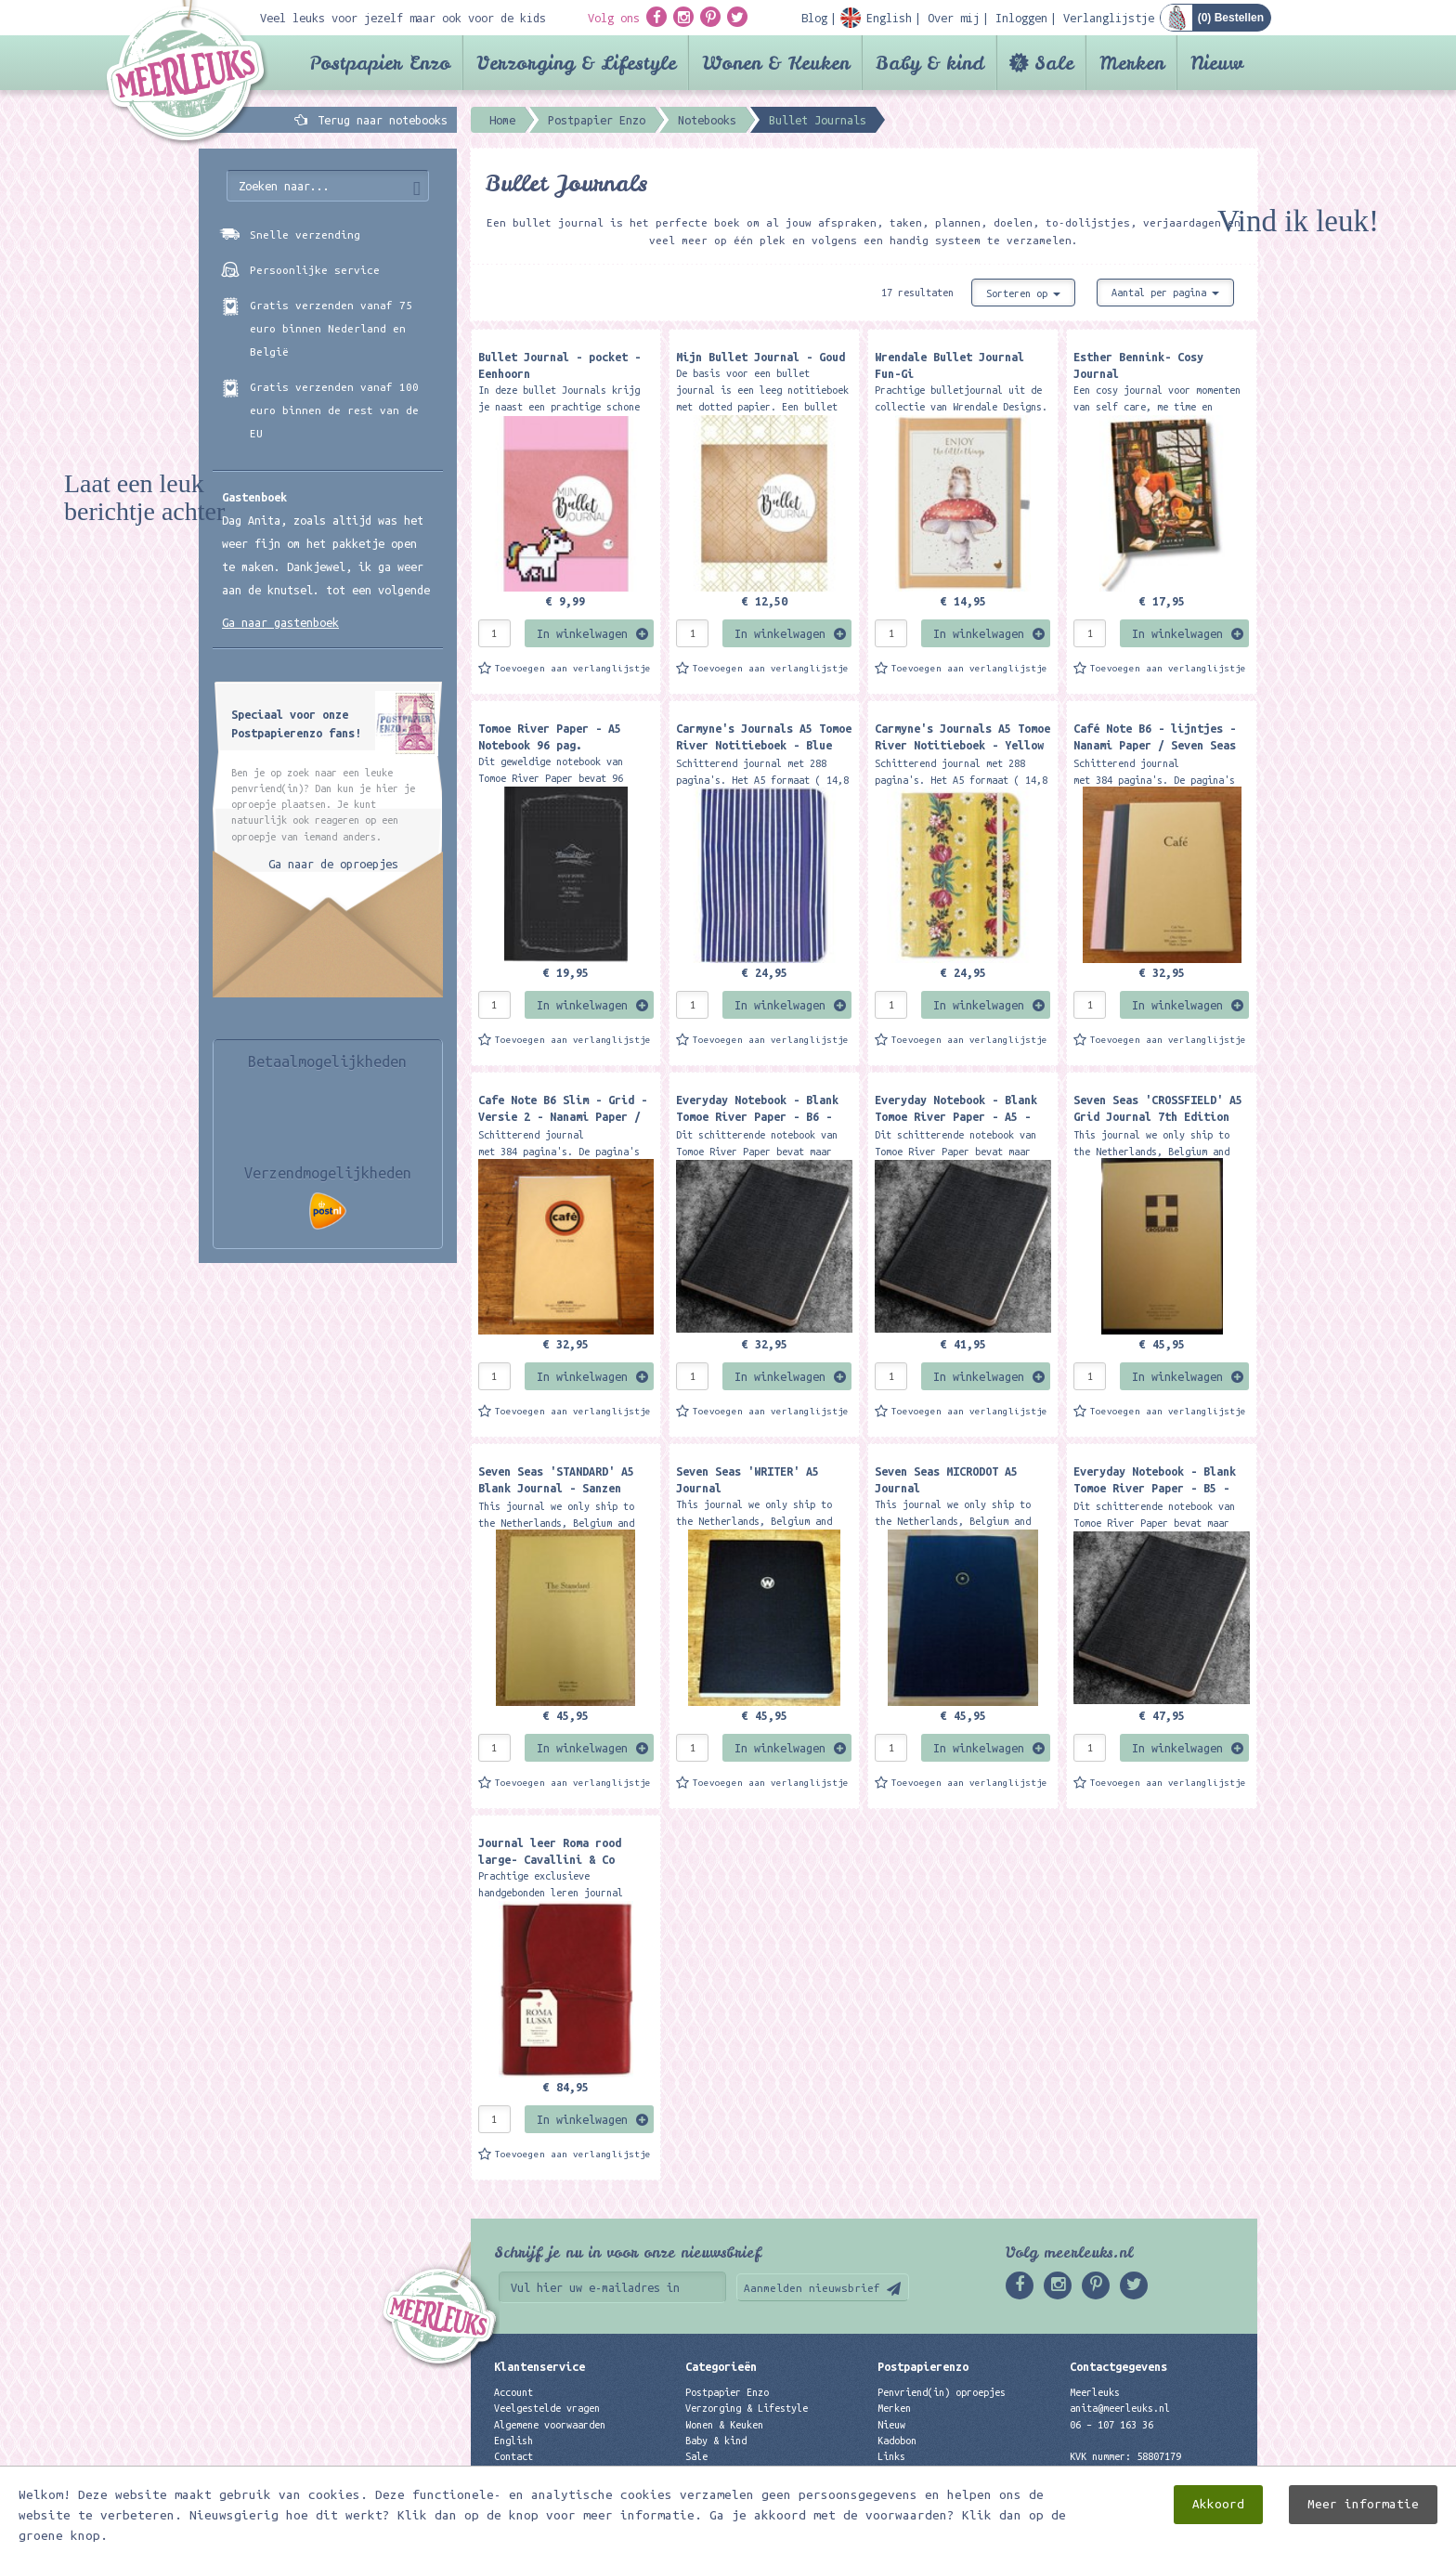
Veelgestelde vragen (547, 2408)
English (513, 2440)
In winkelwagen (582, 633)
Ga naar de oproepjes (333, 863)
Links (891, 2456)
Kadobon (897, 2440)
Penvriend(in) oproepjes (942, 2392)
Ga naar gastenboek (280, 622)
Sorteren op (1023, 293)
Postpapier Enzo (379, 62)
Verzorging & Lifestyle (576, 62)
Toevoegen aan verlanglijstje (573, 668)
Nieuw (1216, 62)
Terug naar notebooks (383, 119)
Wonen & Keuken (776, 62)
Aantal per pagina (1165, 292)
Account (513, 2392)
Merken (1131, 62)
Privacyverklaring (541, 2472)
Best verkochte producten (752, 2487)
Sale (1053, 62)
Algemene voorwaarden (549, 2424)
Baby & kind (930, 62)
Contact (513, 2456)
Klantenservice (539, 2366)
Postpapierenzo (923, 2366)
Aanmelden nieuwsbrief (812, 2288)
